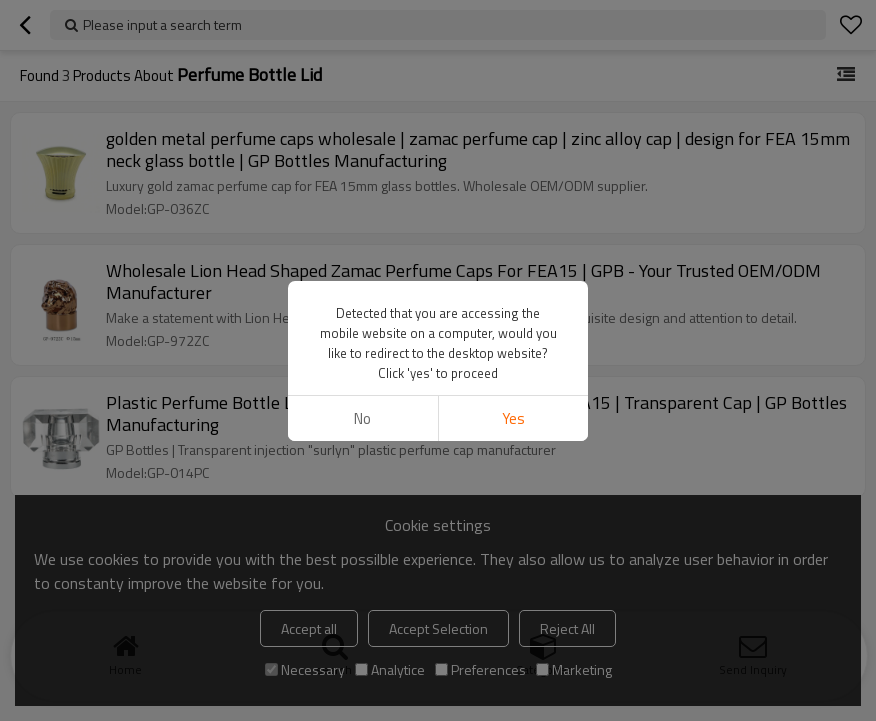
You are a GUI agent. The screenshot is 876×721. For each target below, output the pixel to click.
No (362, 418)
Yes (513, 418)
